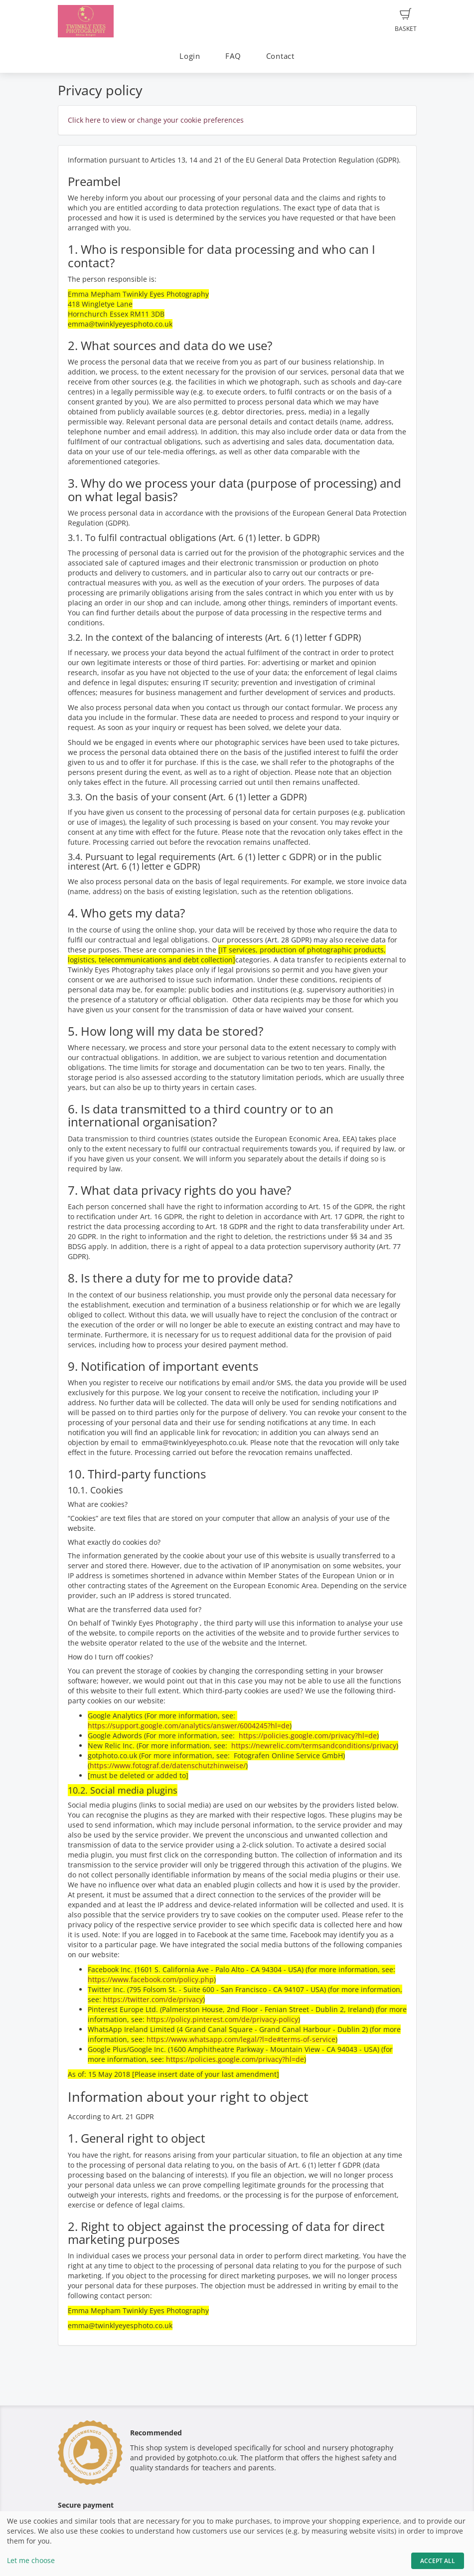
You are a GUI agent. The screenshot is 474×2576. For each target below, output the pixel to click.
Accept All (437, 2561)
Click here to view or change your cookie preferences (156, 120)
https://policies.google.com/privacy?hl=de (308, 1735)
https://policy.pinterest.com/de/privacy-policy (222, 2019)
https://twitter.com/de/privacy (153, 1999)
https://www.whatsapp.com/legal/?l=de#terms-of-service (241, 2039)
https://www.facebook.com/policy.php (151, 1979)
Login (189, 56)
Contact (280, 56)
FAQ (233, 56)
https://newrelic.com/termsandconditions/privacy (313, 1745)
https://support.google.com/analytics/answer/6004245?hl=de (189, 1725)
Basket (406, 20)
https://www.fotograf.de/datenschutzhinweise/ (168, 1765)
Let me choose (31, 2560)
